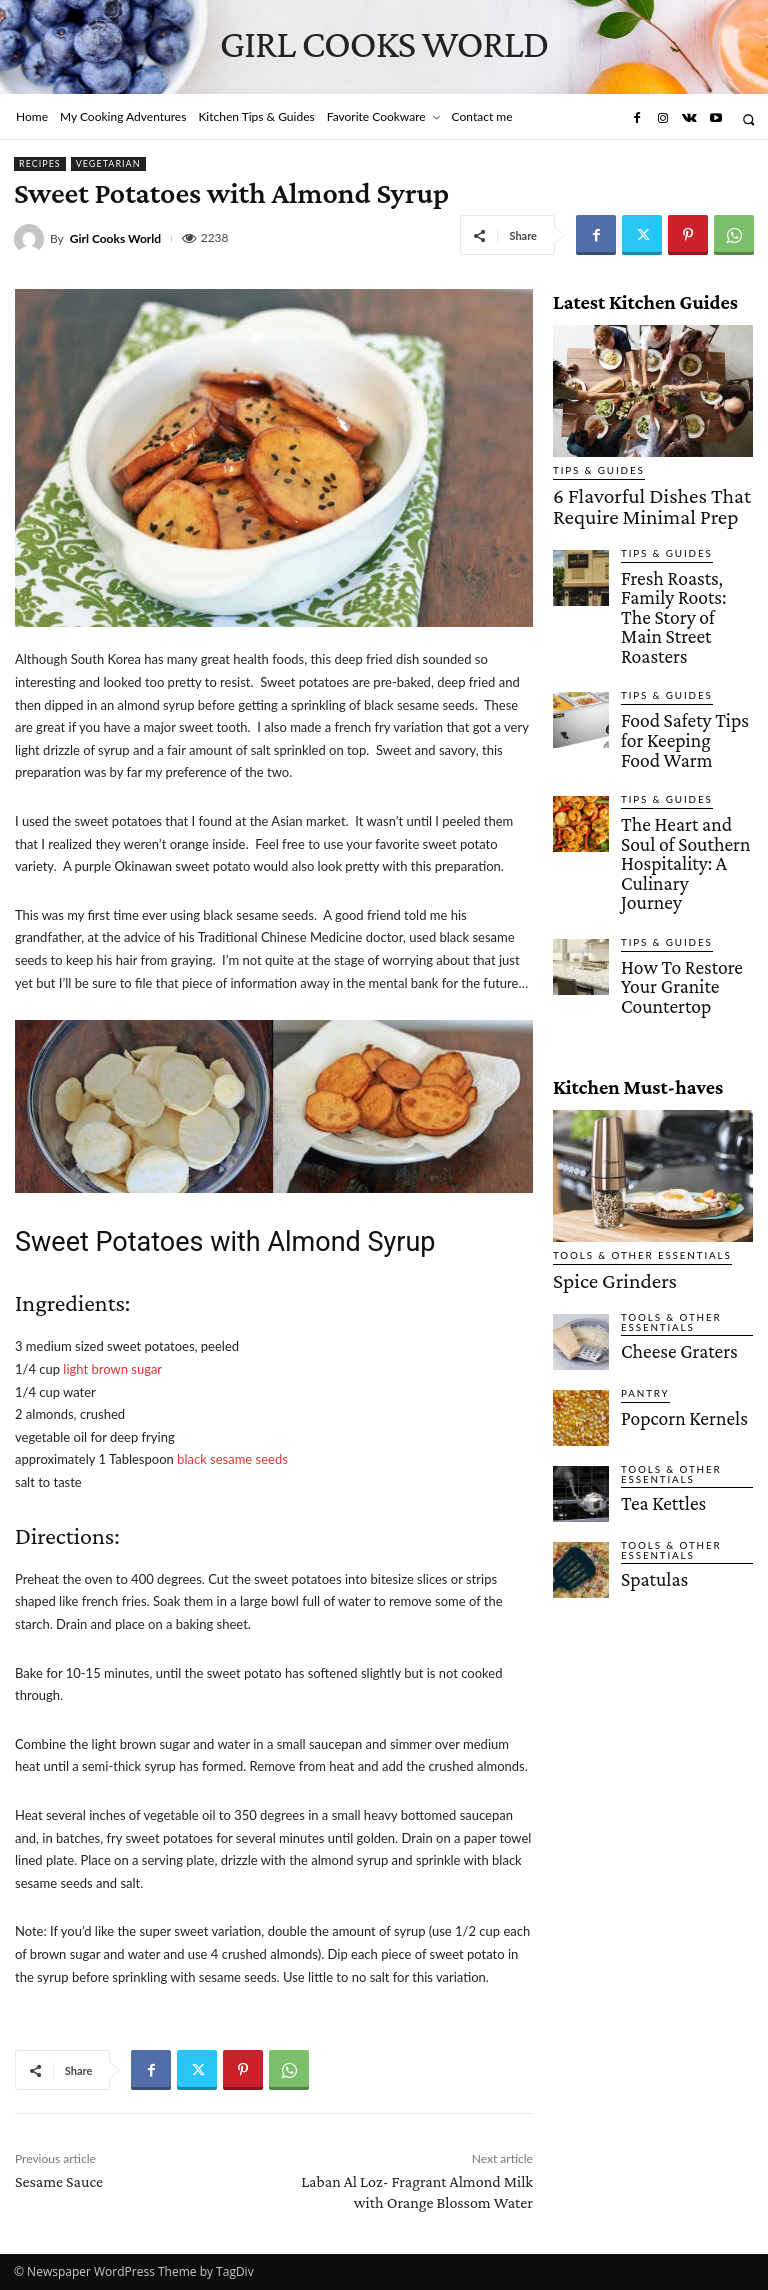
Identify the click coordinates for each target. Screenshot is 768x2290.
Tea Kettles (651, 1313)
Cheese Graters (662, 1161)
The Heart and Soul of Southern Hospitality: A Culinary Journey (686, 735)
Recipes (40, 164)
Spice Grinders (593, 1099)
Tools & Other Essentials (626, 1077)
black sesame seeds (232, 1459)
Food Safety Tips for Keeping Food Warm (678, 652)
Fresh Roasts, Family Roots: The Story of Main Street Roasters (678, 573)
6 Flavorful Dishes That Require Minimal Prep (640, 499)
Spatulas (645, 1389)
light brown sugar (112, 1369)
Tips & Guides (590, 470)
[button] (748, 119)
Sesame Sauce (59, 2181)
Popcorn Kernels (666, 1228)
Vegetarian (108, 164)
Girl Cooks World (115, 239)
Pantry (641, 1206)
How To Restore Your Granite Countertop (679, 814)
